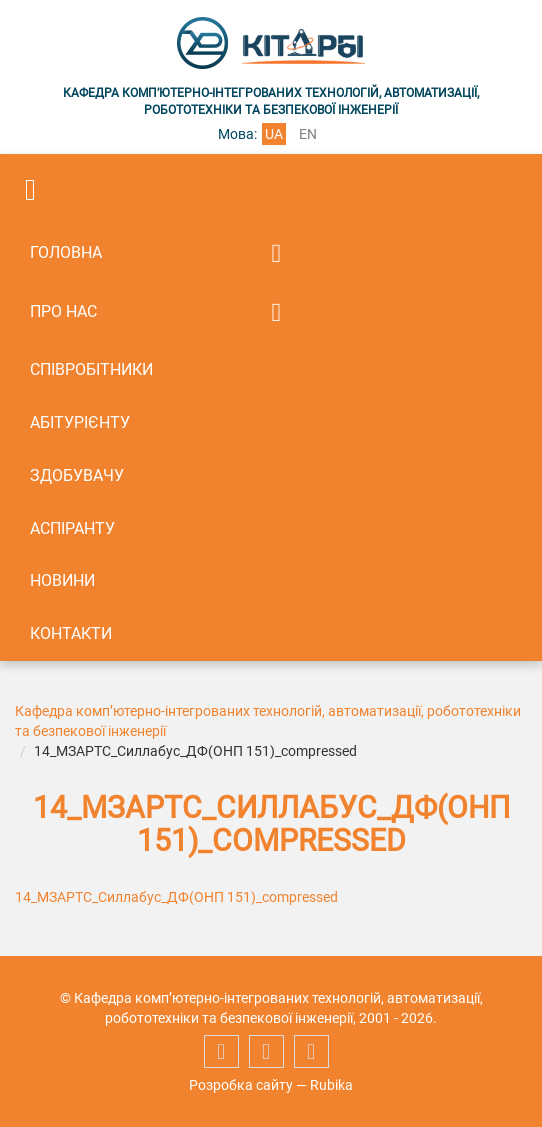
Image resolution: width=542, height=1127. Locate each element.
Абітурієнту (80, 422)
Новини (62, 580)
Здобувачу (77, 475)
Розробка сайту (241, 1085)
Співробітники (91, 369)
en (308, 134)
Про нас (63, 311)
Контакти (71, 633)
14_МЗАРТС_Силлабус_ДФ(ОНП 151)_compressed (176, 897)
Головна (66, 252)
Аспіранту (72, 528)
